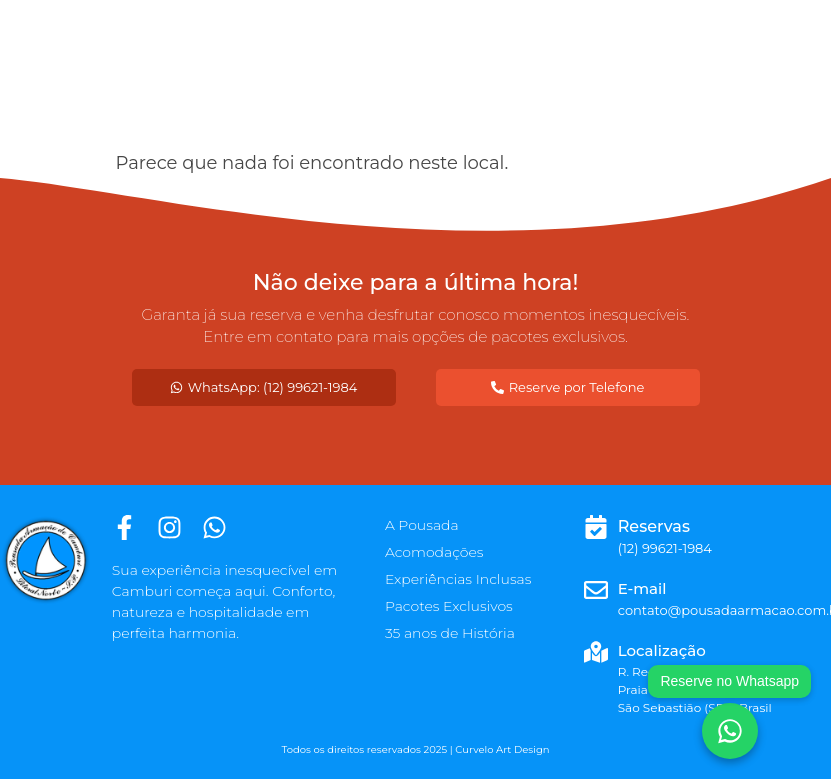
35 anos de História (450, 633)
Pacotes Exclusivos (449, 606)
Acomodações (434, 552)
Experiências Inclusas (458, 579)
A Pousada (422, 525)
